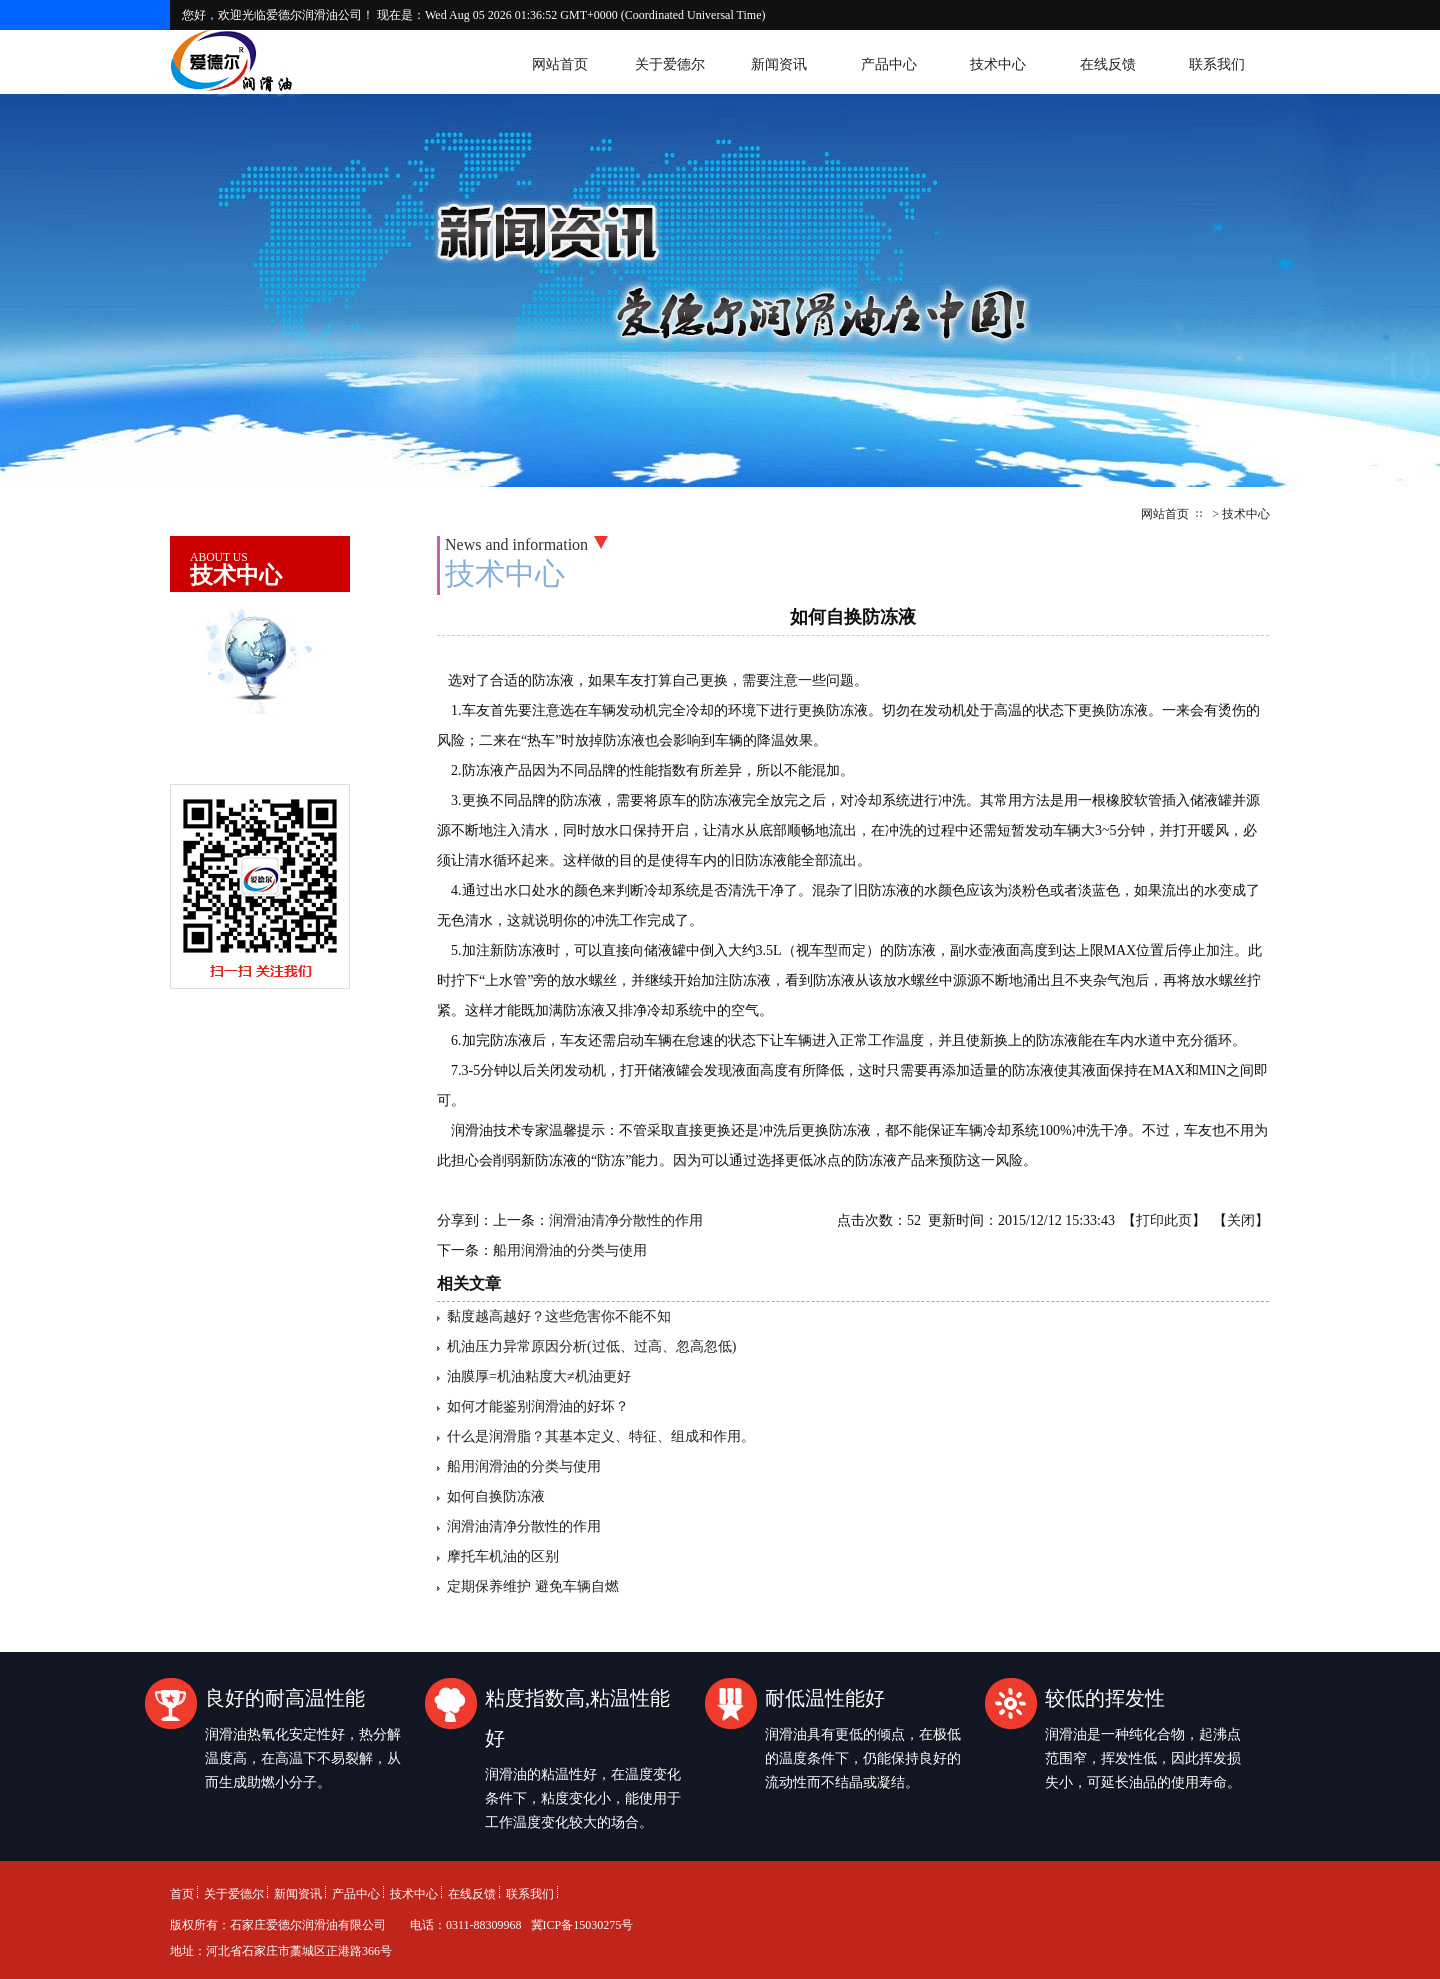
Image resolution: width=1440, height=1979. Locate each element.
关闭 (1241, 1220)
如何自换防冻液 (496, 1496)
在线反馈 (1108, 64)
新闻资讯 (779, 64)
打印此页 (1164, 1220)
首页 (182, 1894)
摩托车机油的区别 (503, 1556)
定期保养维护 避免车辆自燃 (533, 1586)
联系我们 (1217, 64)
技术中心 (998, 64)
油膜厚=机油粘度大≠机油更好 (539, 1376)
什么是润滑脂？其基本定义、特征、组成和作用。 (601, 1436)
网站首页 (560, 64)
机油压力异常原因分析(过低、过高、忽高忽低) (591, 1346)
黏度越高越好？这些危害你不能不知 (559, 1316)
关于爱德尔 (670, 64)
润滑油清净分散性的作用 (626, 1220)
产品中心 (889, 64)
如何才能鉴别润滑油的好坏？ (538, 1406)
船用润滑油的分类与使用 (570, 1250)
